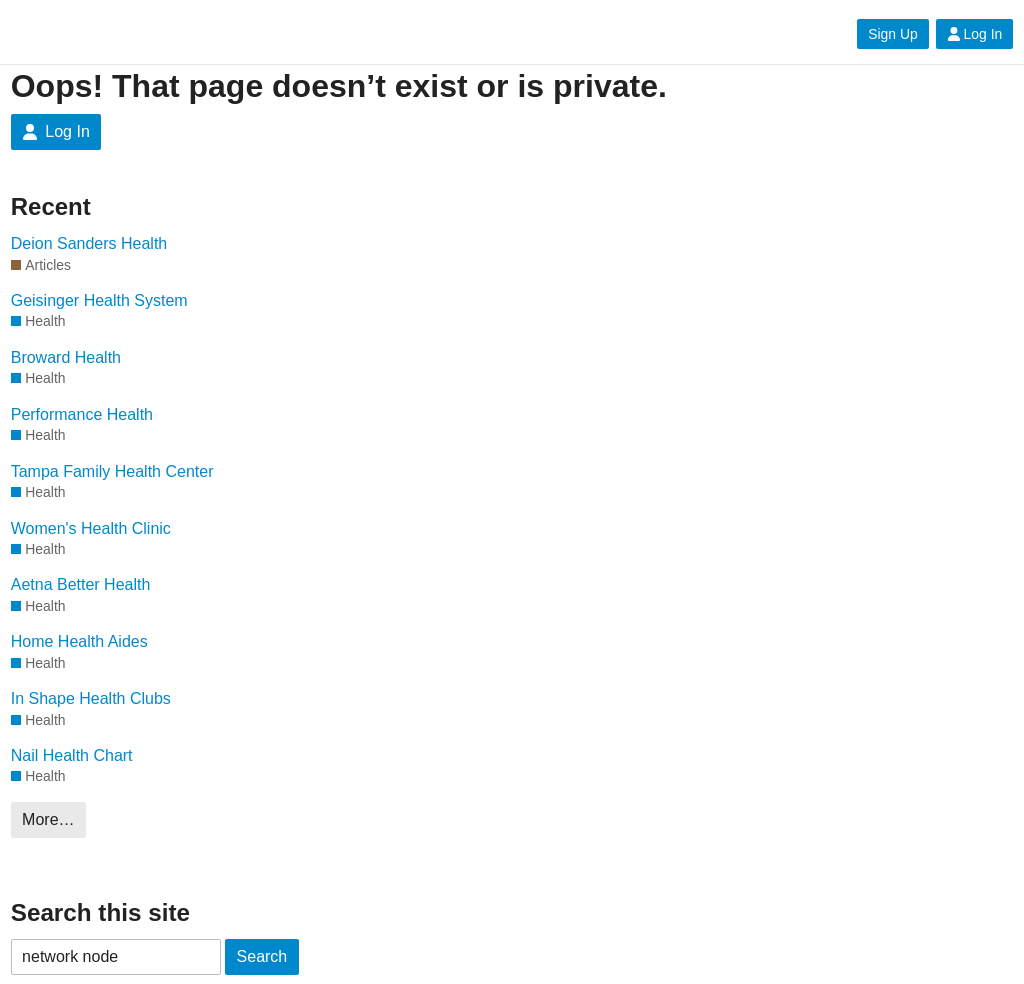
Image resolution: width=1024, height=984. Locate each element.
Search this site (100, 912)
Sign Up (892, 34)
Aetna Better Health (81, 584)
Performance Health (82, 414)
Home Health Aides (79, 641)
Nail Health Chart (72, 755)
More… (48, 819)
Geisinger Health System (99, 300)
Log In (975, 34)
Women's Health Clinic (91, 528)
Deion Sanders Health (89, 243)
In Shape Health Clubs (91, 698)
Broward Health (66, 357)
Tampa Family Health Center (112, 471)
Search (262, 956)
